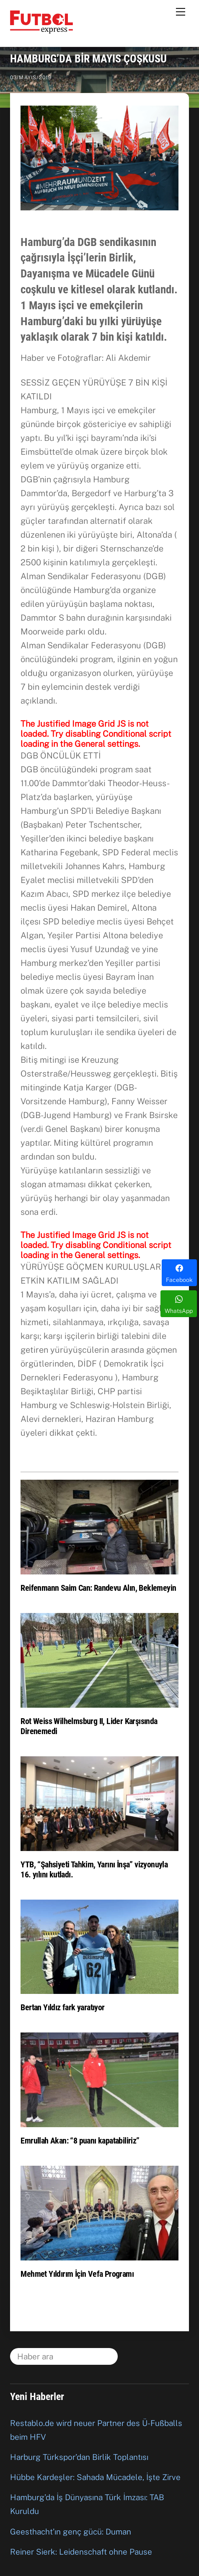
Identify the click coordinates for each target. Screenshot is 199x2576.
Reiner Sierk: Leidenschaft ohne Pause (81, 2551)
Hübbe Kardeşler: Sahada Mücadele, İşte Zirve (95, 2477)
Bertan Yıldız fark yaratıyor (62, 2007)
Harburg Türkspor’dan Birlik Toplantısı (79, 2457)
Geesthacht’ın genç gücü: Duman (70, 2531)
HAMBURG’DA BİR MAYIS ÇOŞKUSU (88, 58)
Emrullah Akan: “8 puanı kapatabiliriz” (80, 2141)
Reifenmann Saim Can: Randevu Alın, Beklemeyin (98, 1588)
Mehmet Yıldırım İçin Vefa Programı (77, 2274)
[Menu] (180, 11)
